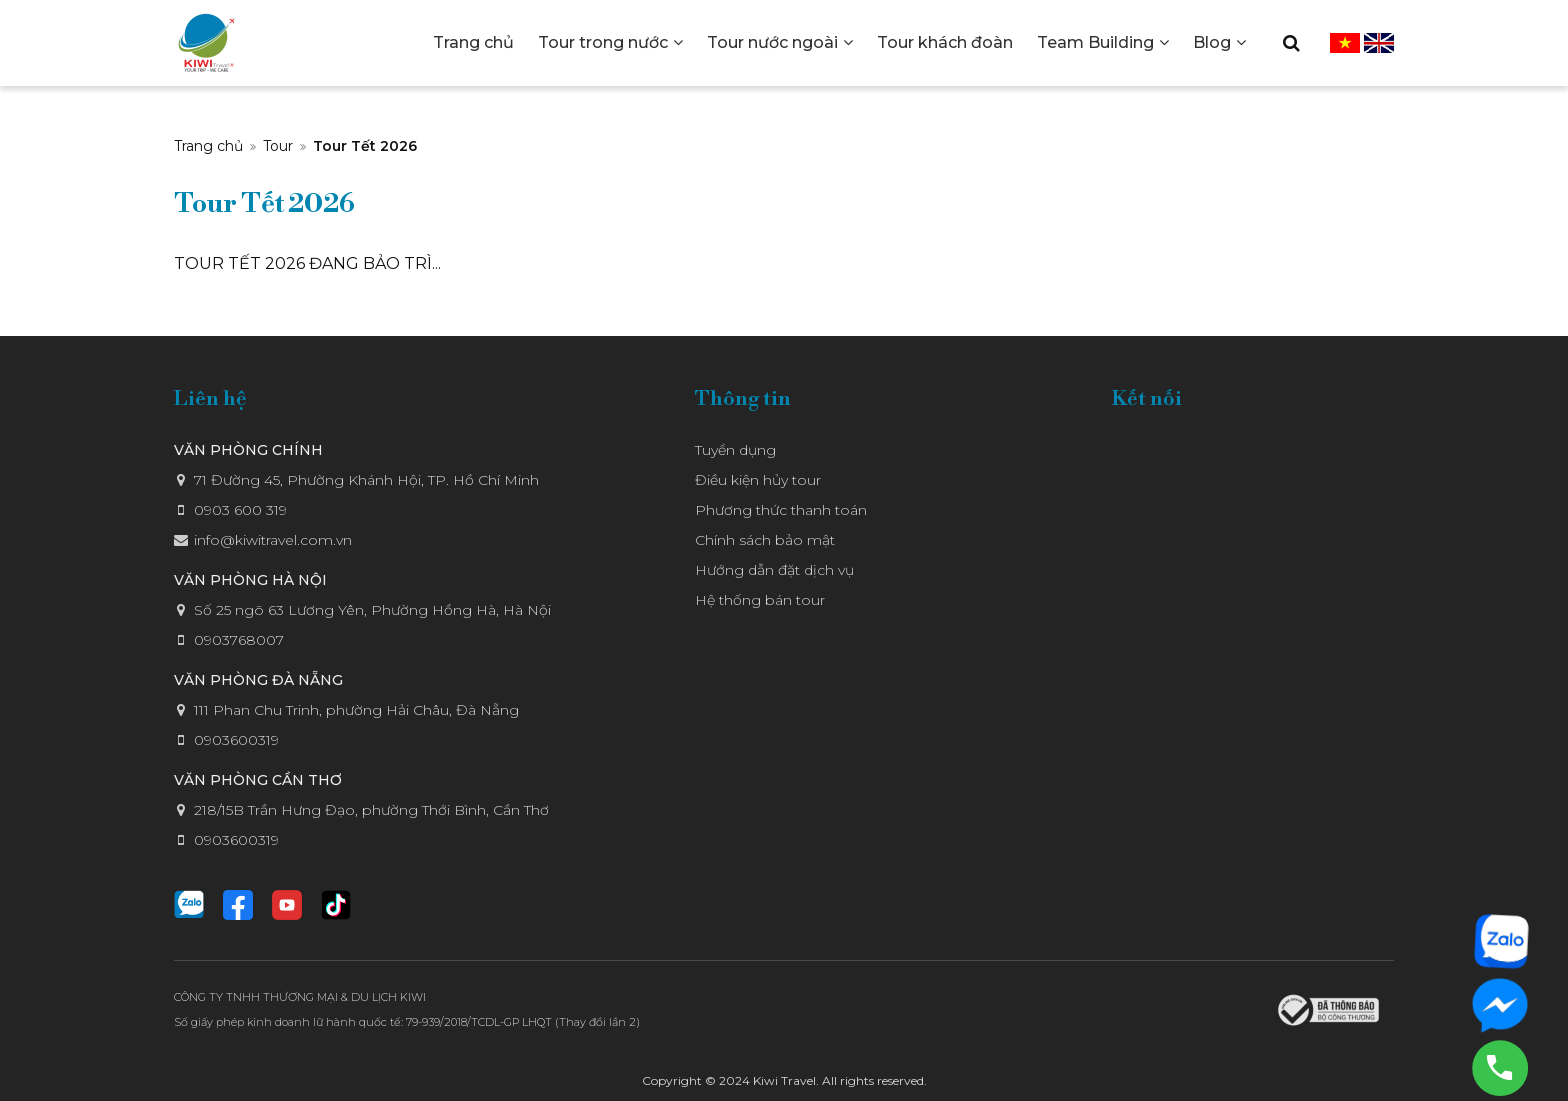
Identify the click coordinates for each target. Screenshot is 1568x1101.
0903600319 (236, 740)
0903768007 (239, 640)
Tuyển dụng (735, 450)
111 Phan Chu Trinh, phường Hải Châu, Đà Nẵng (356, 710)
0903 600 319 (240, 510)
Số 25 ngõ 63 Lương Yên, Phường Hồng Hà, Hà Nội (372, 610)
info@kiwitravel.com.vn (273, 540)
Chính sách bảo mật (765, 540)
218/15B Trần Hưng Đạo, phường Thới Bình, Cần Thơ (371, 810)
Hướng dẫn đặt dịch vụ (774, 570)
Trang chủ (208, 146)
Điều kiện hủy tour (758, 480)
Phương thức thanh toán (781, 510)
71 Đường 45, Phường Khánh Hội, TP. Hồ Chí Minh (366, 480)
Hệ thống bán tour (760, 600)
